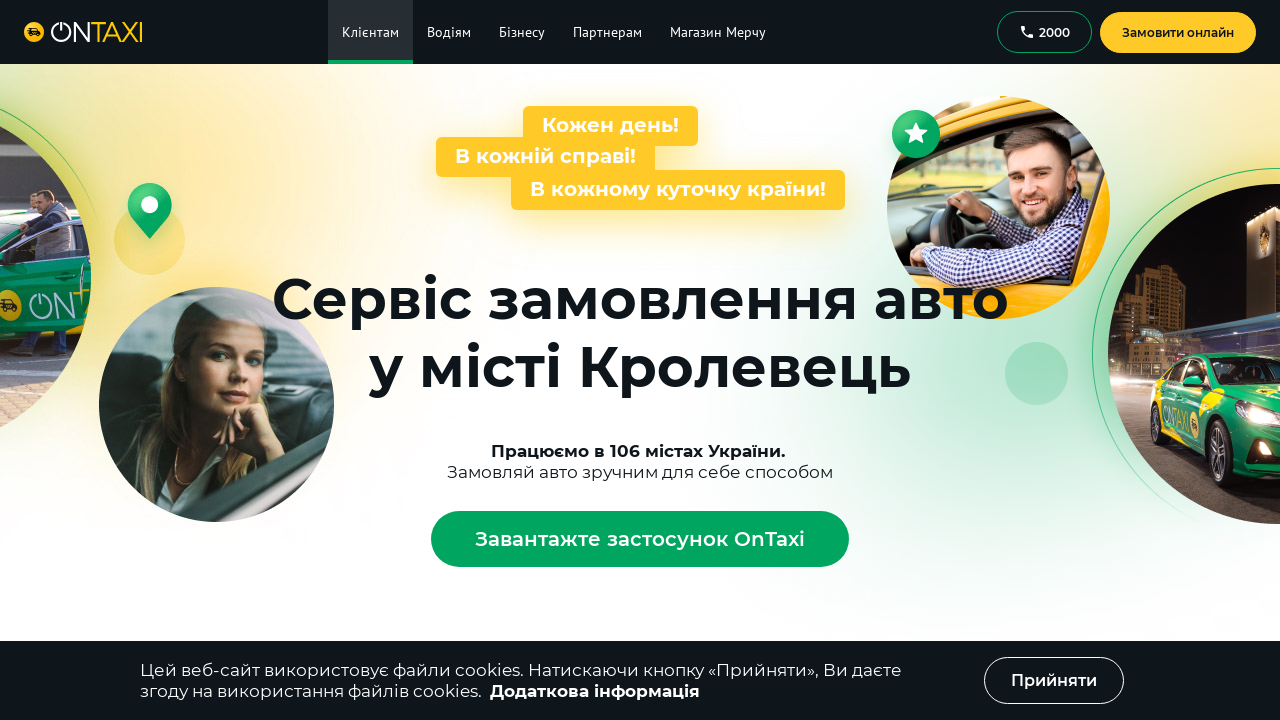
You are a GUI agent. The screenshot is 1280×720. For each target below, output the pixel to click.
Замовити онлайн (1178, 32)
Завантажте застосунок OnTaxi (640, 539)
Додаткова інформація (595, 691)
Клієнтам (370, 32)
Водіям (449, 32)
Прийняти (1054, 680)
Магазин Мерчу (718, 32)
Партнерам (607, 32)
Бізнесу (522, 32)
